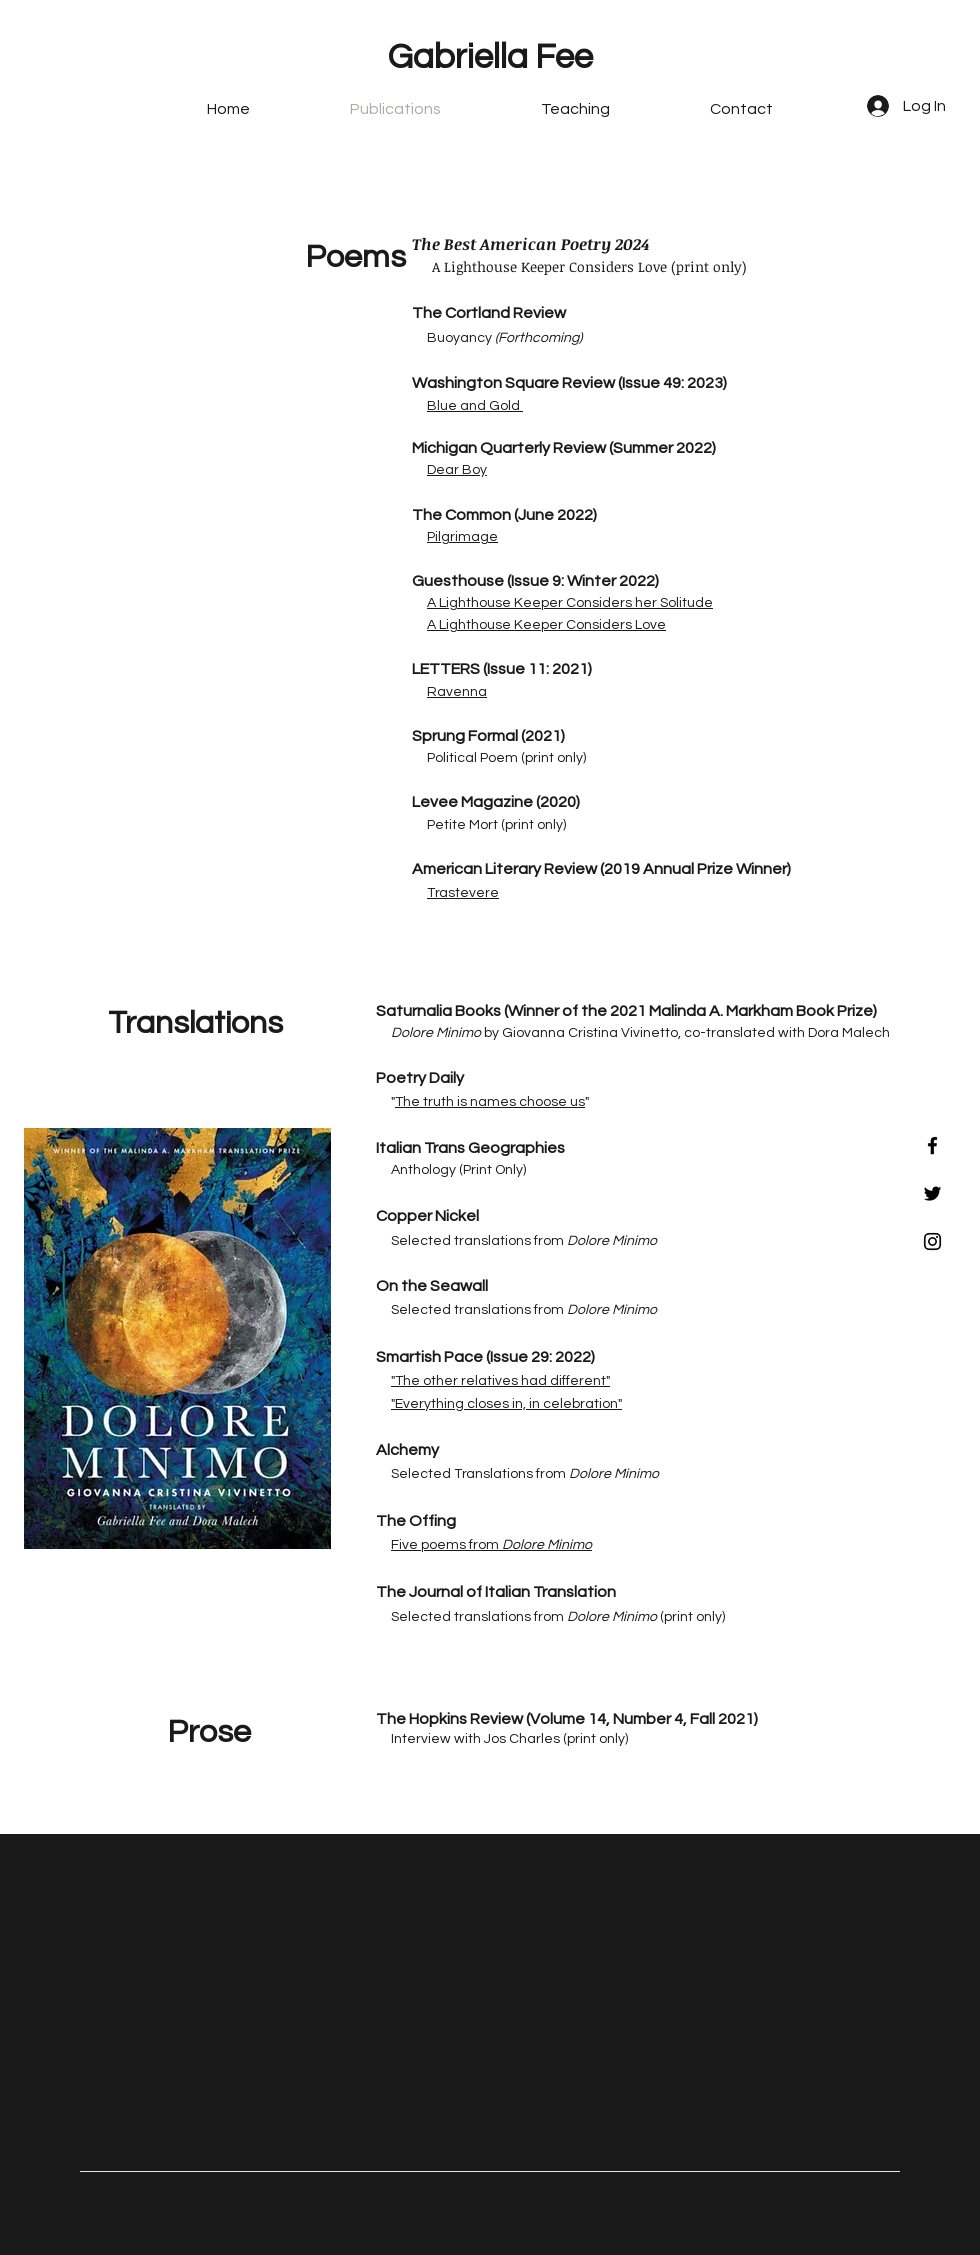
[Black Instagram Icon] (932, 1241)
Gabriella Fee (490, 57)
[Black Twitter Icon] (932, 1193)
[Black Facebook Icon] (932, 1145)
